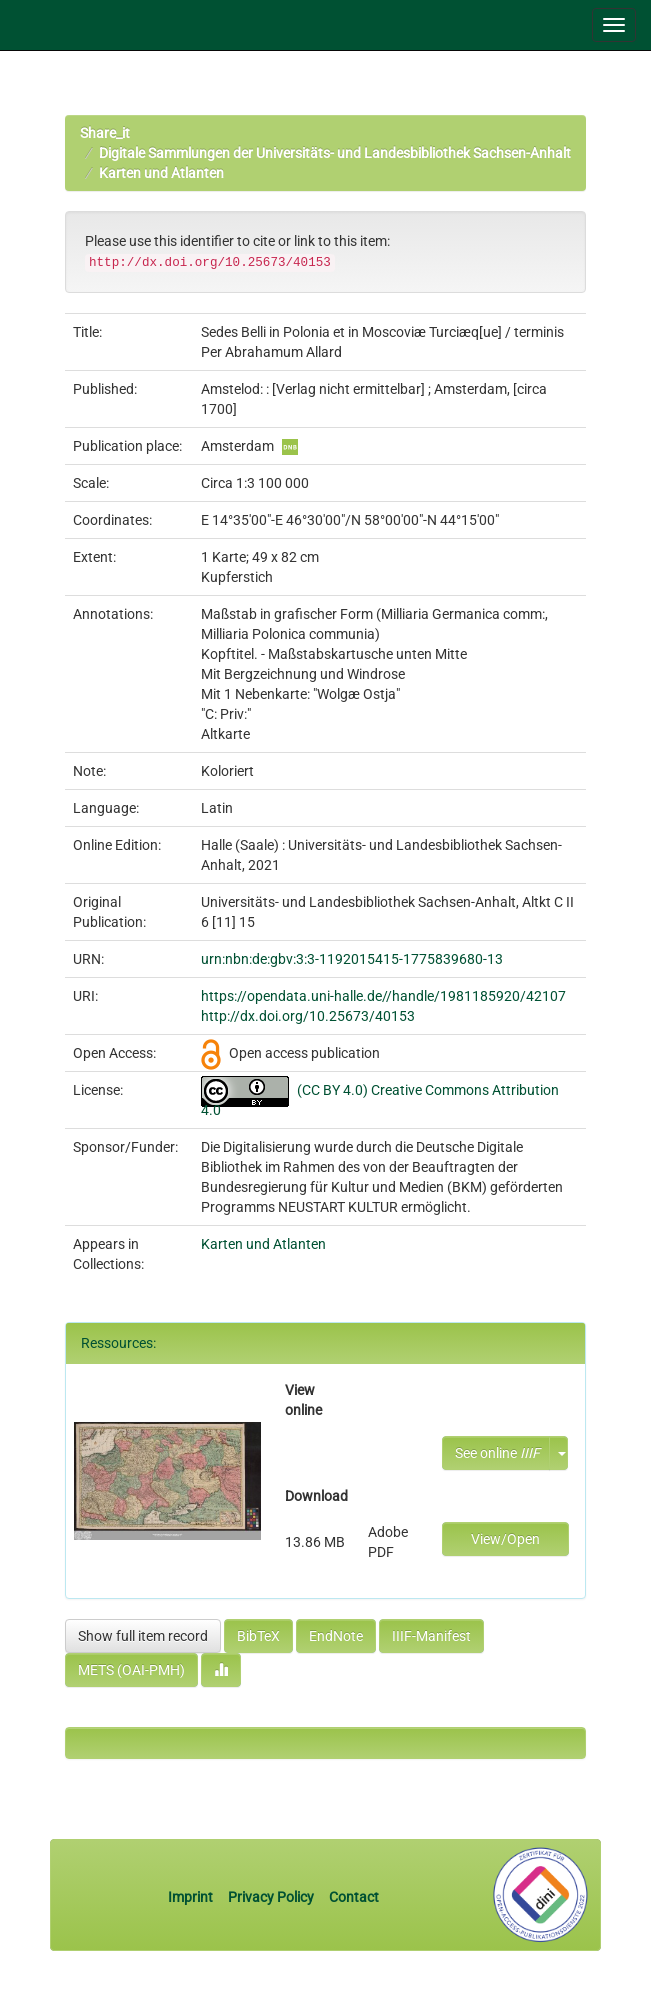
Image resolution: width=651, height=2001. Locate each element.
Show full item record (143, 1636)
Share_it (105, 133)
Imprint (192, 1897)
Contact (354, 1897)
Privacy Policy (271, 1897)
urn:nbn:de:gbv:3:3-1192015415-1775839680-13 (352, 959)
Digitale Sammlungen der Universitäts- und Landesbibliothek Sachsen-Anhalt (335, 153)
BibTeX (258, 1636)
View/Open (505, 1539)
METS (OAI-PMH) (131, 1670)
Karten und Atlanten (161, 173)
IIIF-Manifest (431, 1636)
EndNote (336, 1636)
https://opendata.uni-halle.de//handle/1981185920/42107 (383, 996)
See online (497, 1453)
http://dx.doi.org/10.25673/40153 (308, 1016)
